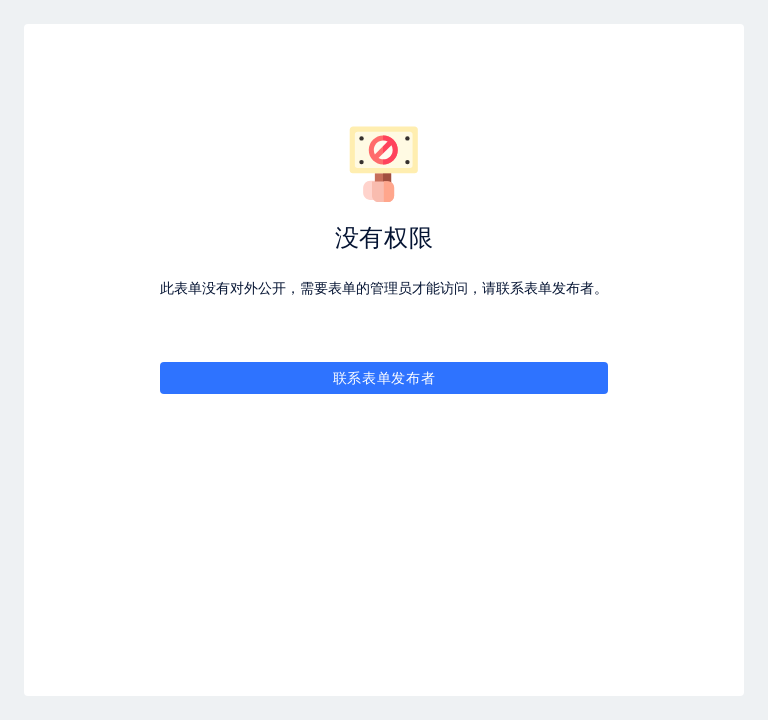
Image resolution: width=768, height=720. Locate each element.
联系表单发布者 (384, 377)
